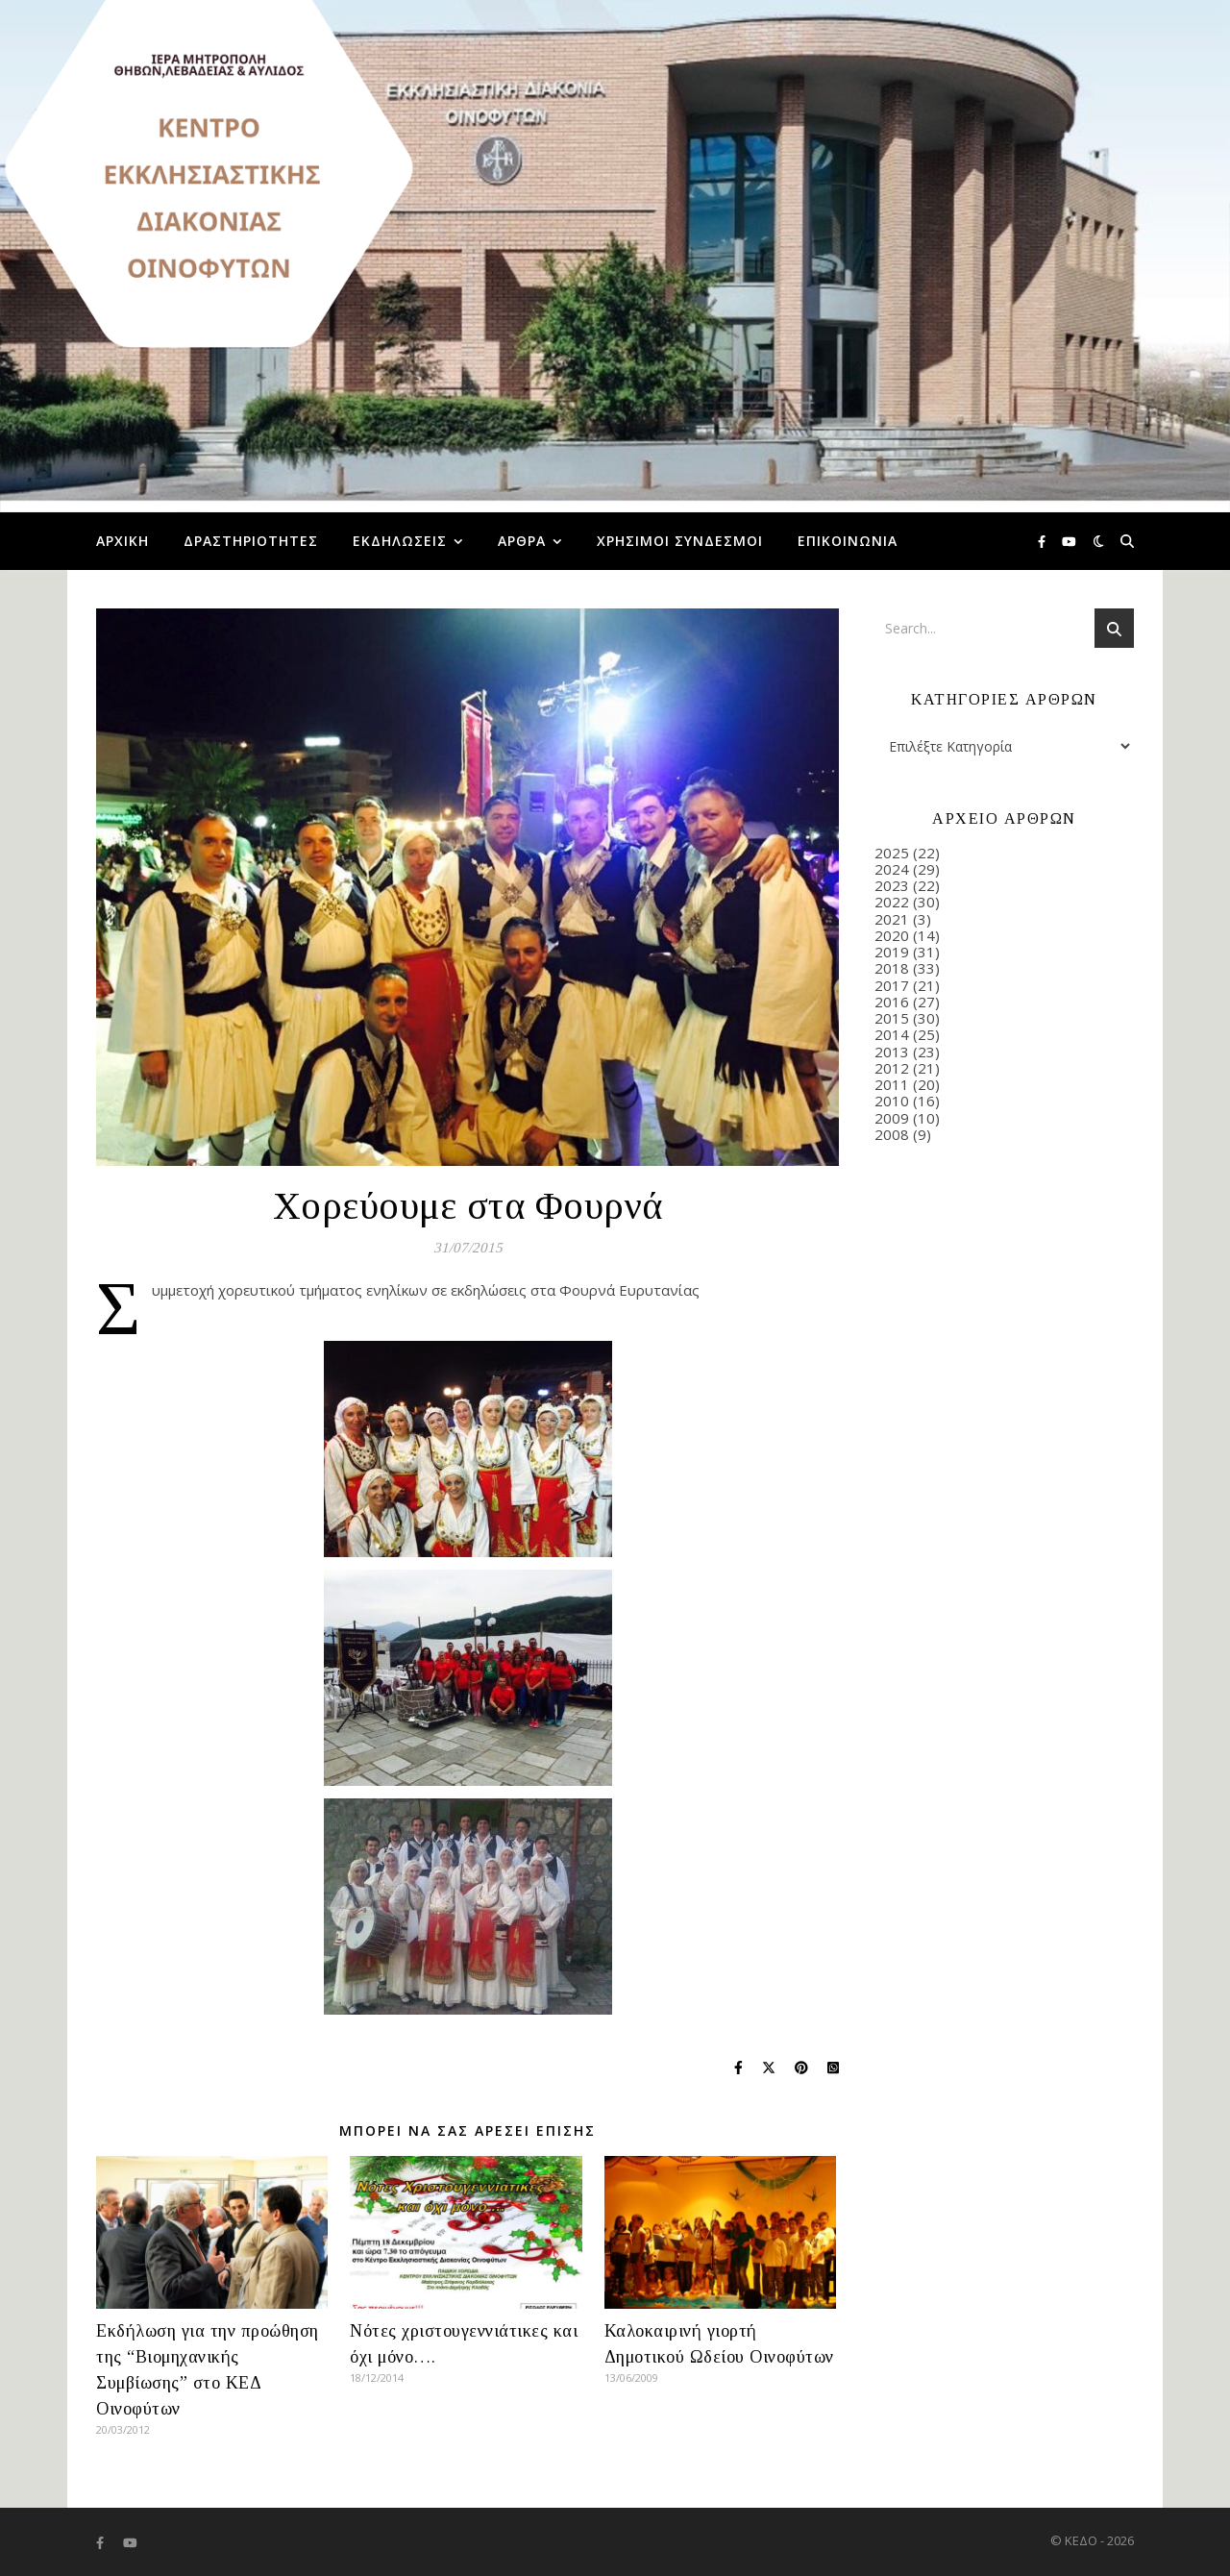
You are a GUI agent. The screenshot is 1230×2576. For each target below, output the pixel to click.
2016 (891, 1001)
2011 (891, 1084)
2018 (891, 968)
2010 (891, 1100)
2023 (891, 885)
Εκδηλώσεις (400, 541)
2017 (891, 985)
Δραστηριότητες (251, 541)
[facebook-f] (1043, 541)
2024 (891, 869)
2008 (891, 1134)
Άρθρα (522, 541)
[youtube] (1069, 541)
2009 (891, 1117)
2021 (891, 919)
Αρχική (122, 541)
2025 (891, 852)
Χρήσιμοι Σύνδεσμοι (680, 541)
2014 (891, 1034)
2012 (891, 1067)
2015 (891, 1018)
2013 (891, 1051)
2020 (891, 935)
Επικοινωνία (848, 541)
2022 (891, 901)
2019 (891, 951)
